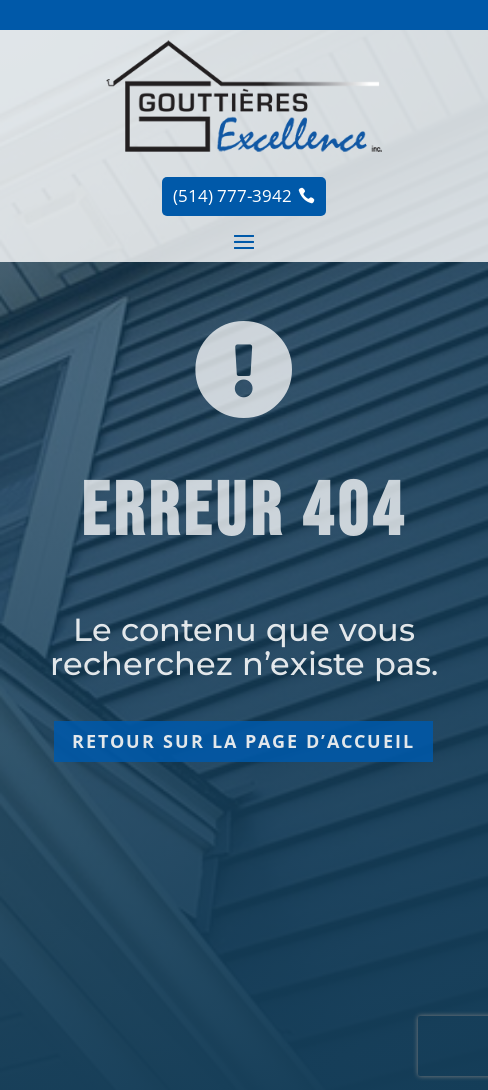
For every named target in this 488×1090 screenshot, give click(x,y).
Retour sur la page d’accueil (243, 741)
